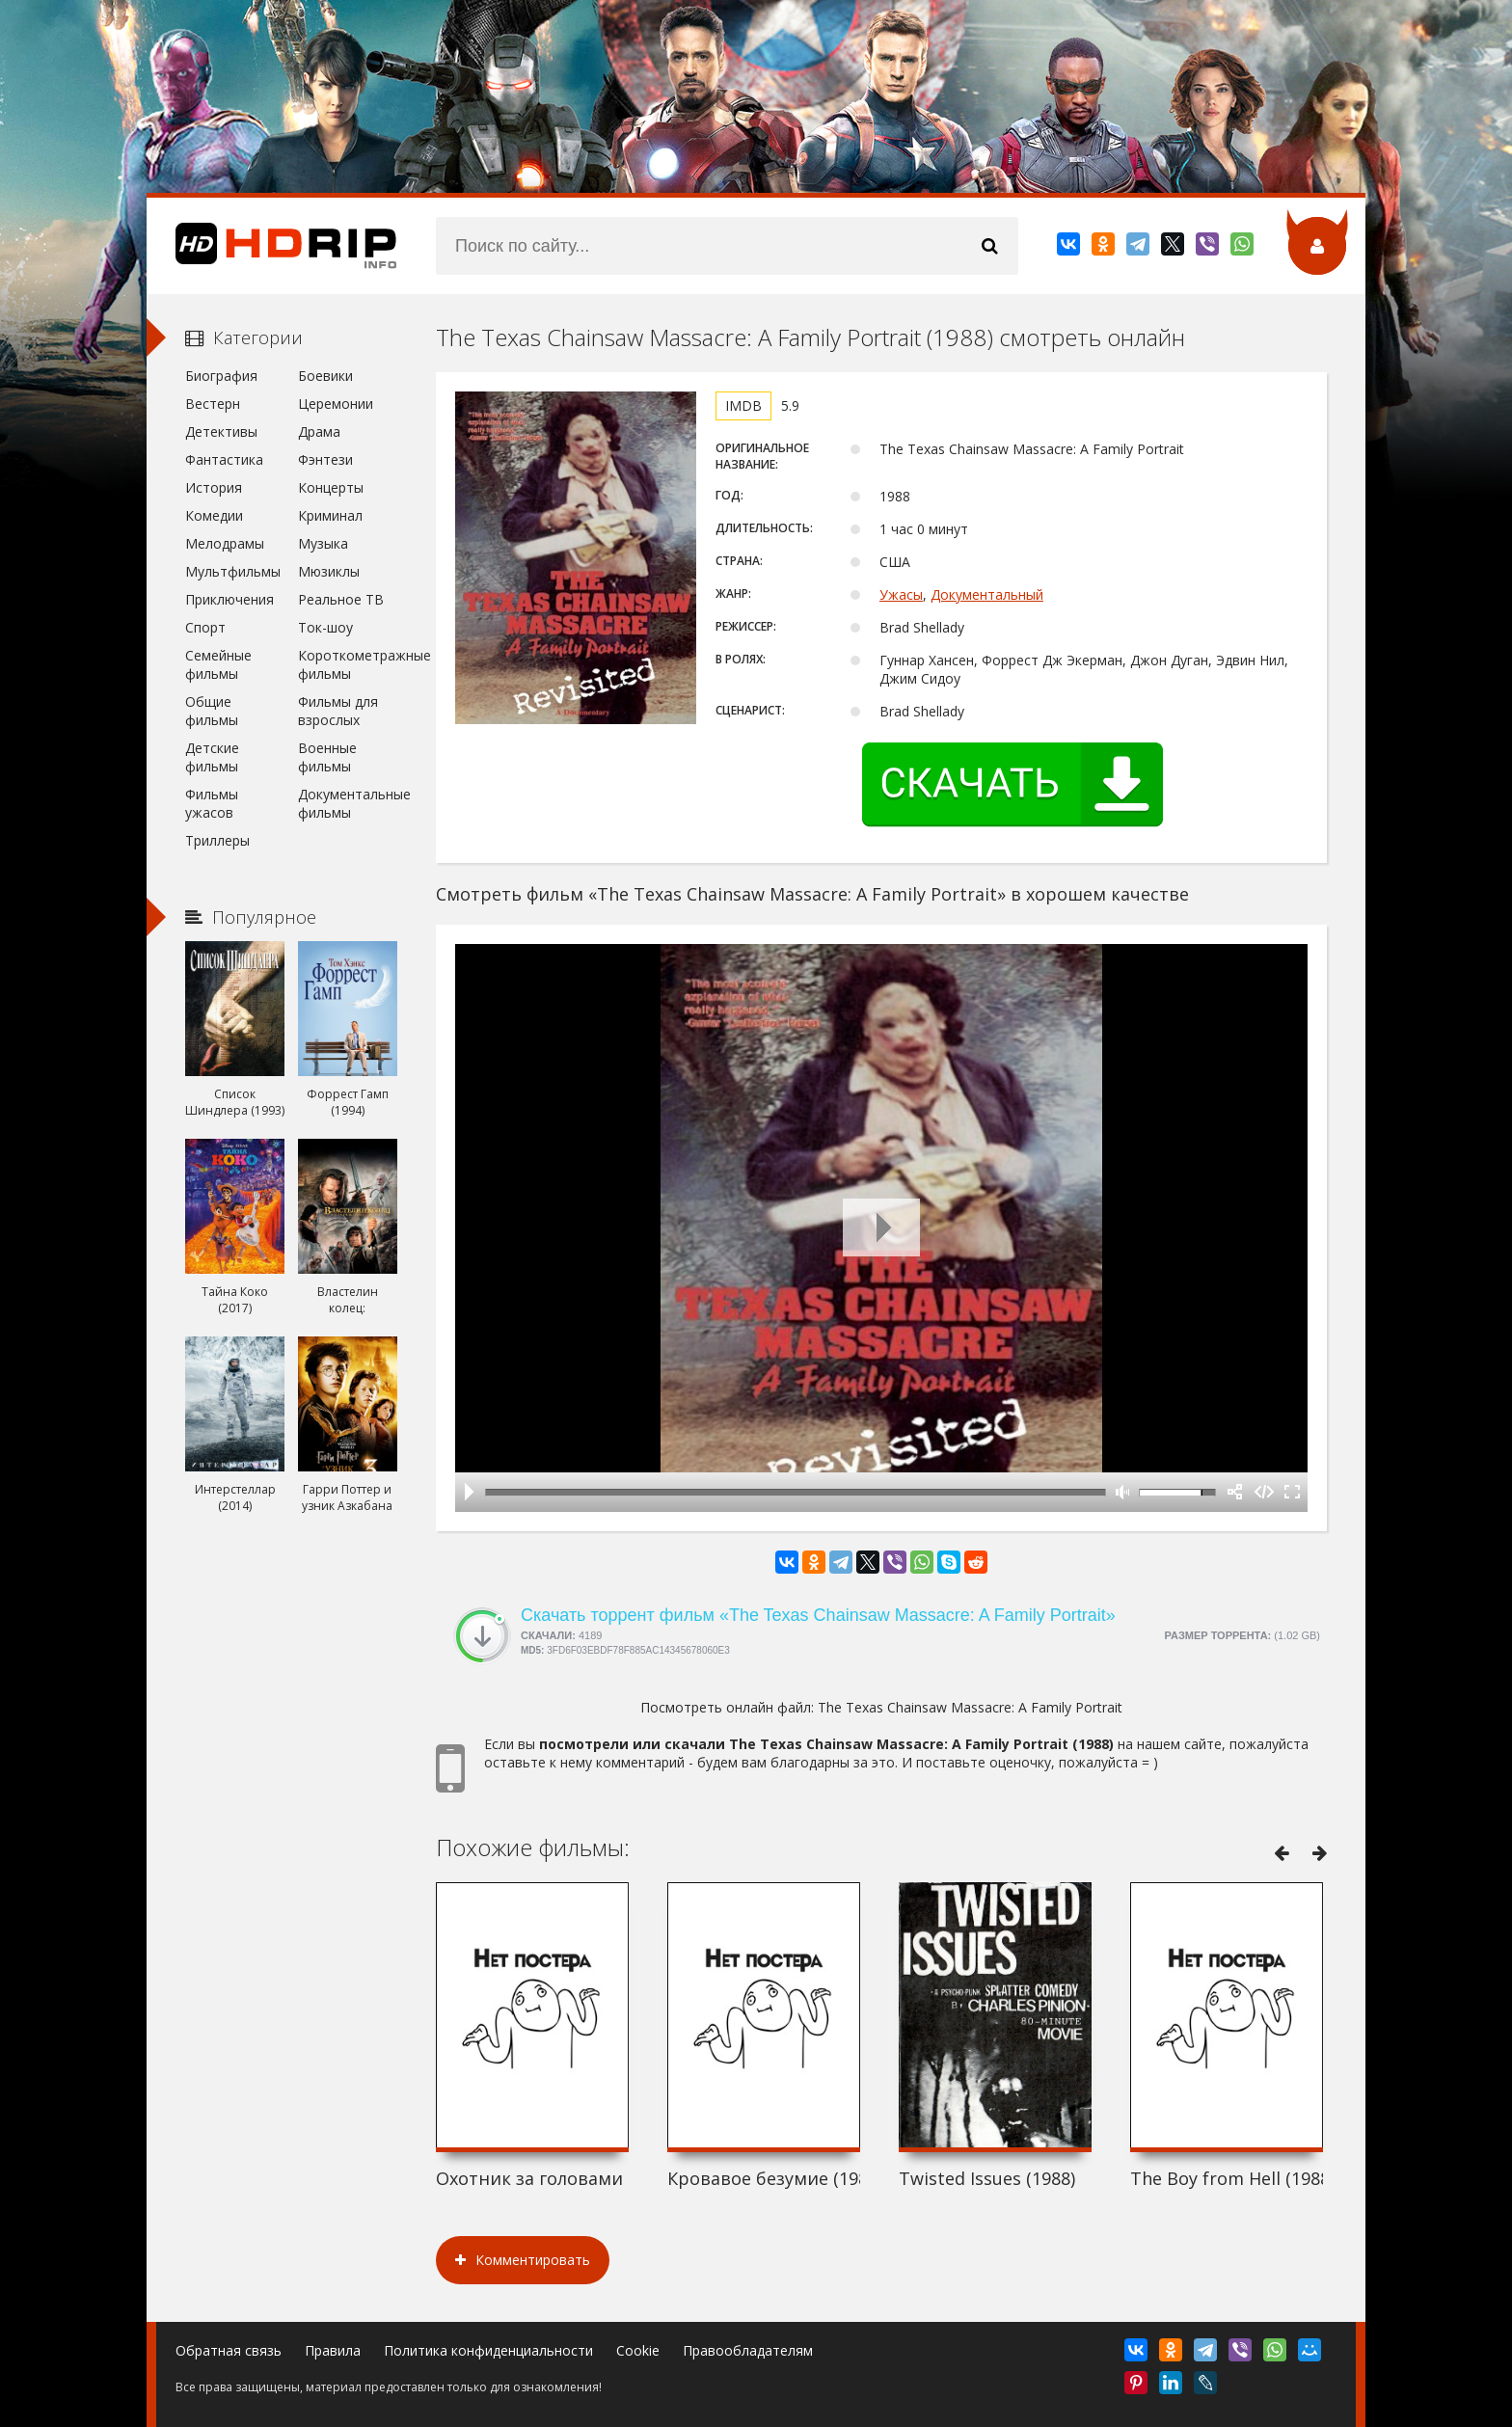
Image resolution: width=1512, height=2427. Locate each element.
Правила (333, 2350)
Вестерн (212, 403)
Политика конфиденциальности (488, 2350)
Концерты (331, 487)
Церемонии (335, 403)
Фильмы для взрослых (338, 710)
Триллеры (217, 840)
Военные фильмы (327, 757)
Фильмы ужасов (211, 803)
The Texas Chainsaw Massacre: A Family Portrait (970, 1707)
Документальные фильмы (347, 803)
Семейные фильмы (218, 664)
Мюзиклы (329, 571)
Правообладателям (748, 2350)
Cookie (638, 2350)
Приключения (229, 599)
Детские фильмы (212, 757)
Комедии (214, 515)
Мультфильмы (233, 571)
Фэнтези (325, 459)
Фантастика (224, 459)
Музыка (323, 543)
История (213, 487)
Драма (319, 431)
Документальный (987, 594)
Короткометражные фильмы (347, 664)
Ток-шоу (325, 627)
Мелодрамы (224, 543)
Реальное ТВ (341, 599)
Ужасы (901, 594)
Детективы (221, 431)
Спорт (205, 627)
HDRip (272, 246)
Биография (221, 375)
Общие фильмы (211, 710)
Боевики (325, 375)
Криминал (330, 515)
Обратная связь (229, 2350)
